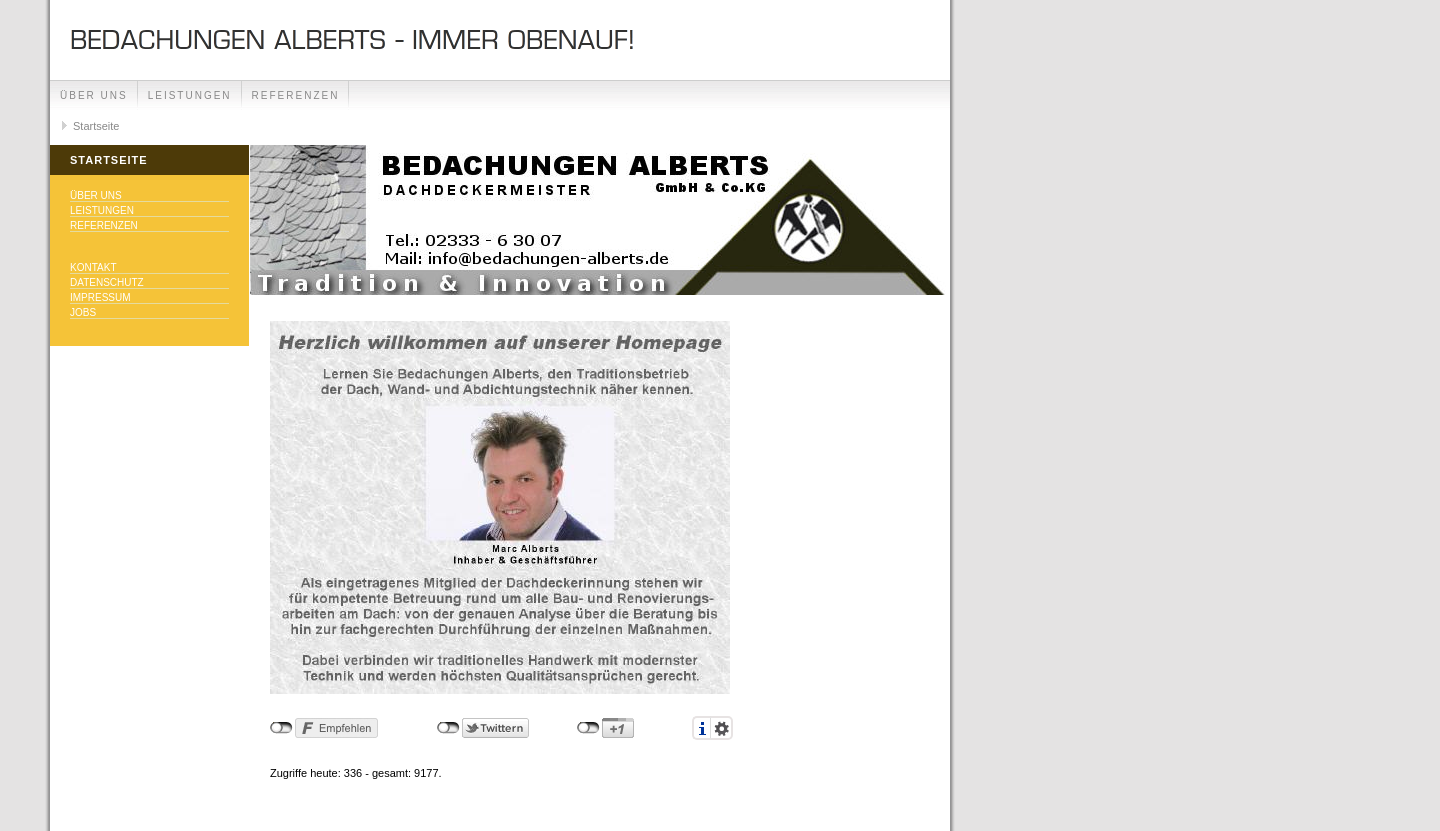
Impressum (100, 297)
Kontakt (93, 267)
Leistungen (190, 95)
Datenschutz (107, 282)
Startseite (96, 126)
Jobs (83, 312)
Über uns (94, 95)
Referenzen (296, 95)
